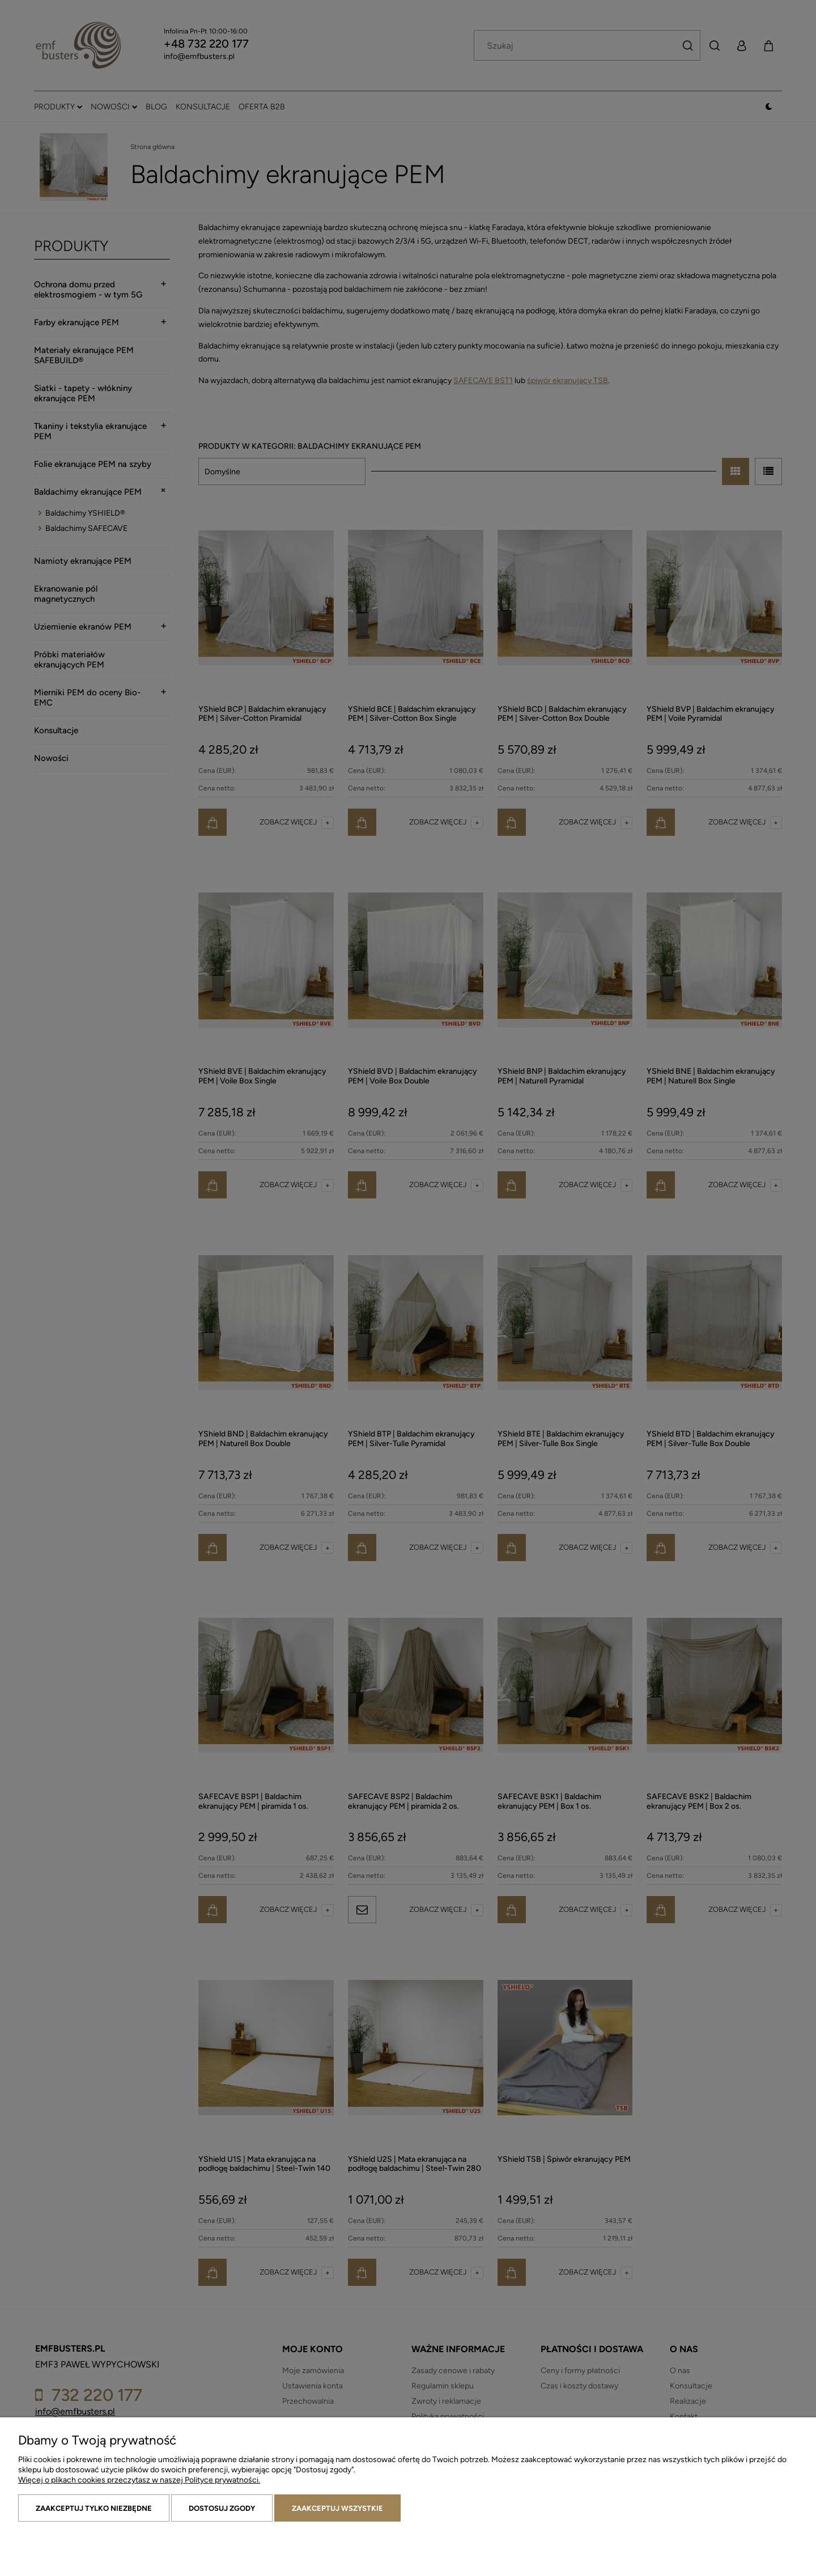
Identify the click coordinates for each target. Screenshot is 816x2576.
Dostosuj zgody (222, 2508)
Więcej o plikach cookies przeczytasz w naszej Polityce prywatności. (139, 2480)
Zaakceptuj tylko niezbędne (94, 2508)
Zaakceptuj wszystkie (337, 2508)
